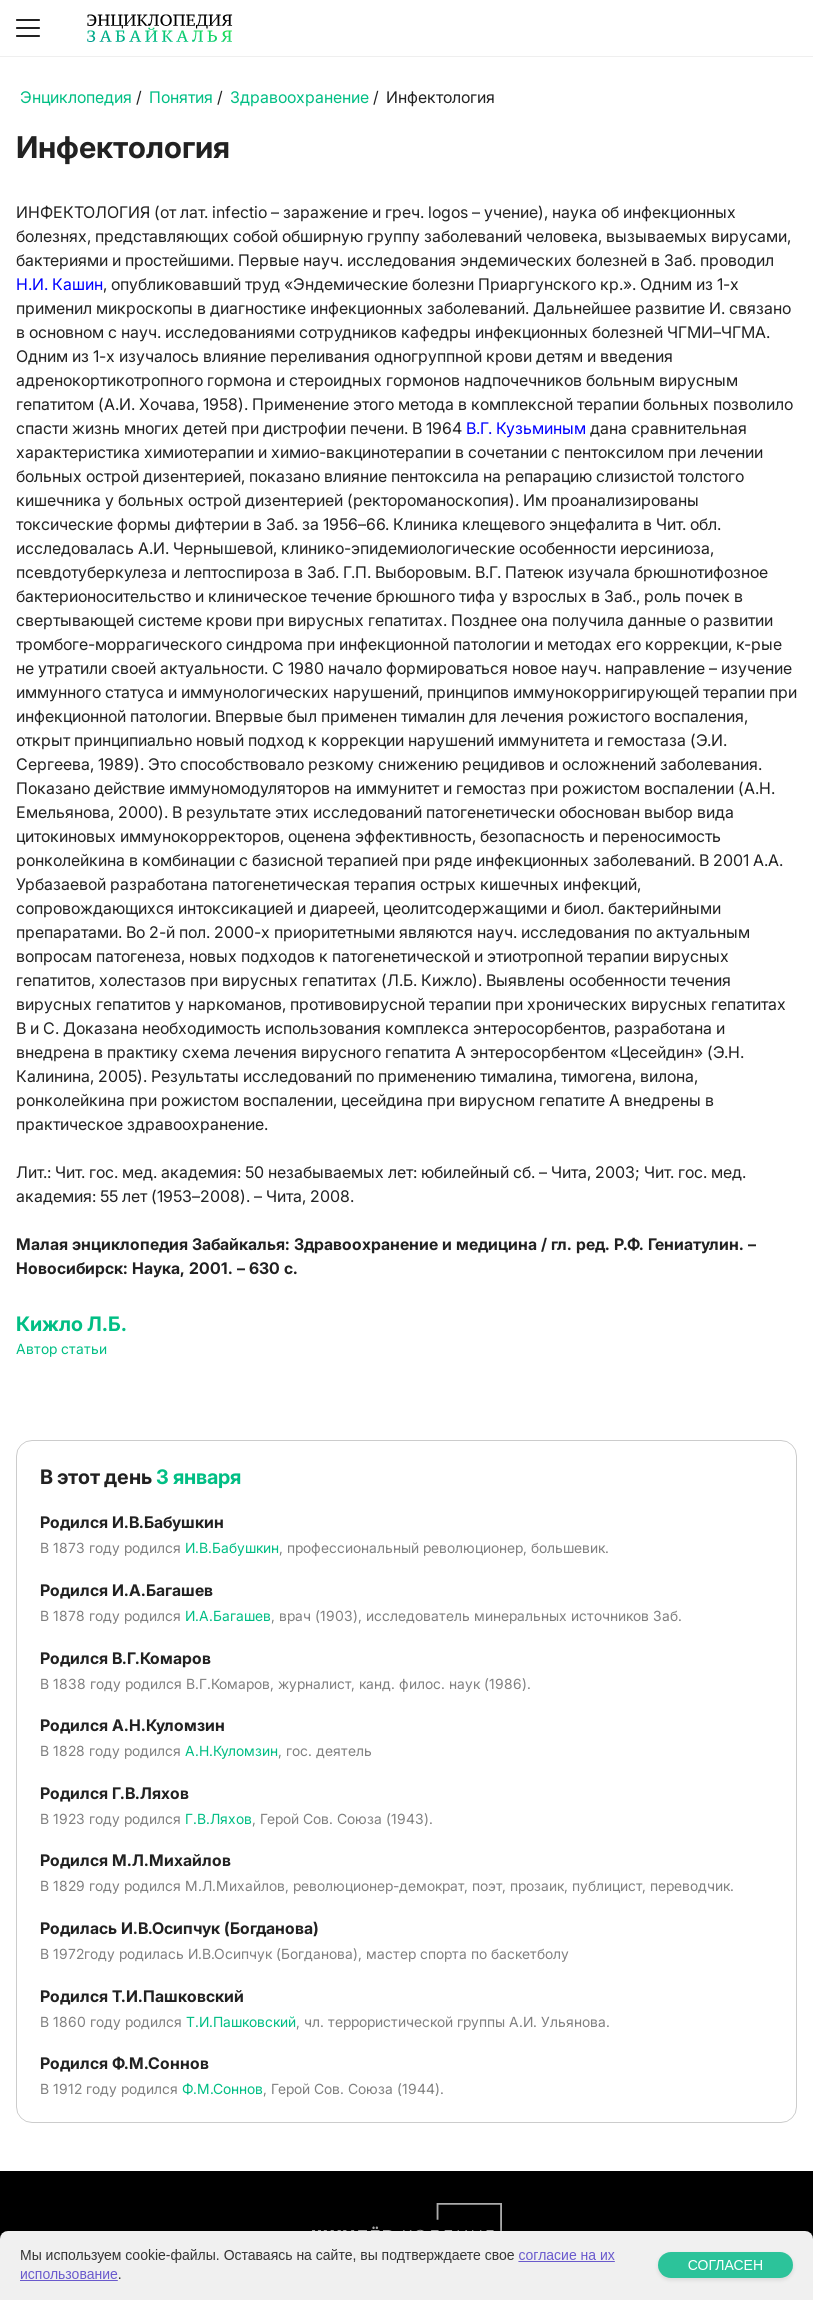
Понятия (181, 97)
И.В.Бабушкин (232, 1547)
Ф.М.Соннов (222, 2088)
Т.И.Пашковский (241, 2021)
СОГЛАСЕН (725, 2265)
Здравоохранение (299, 97)
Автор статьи (61, 1348)
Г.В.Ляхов (218, 1818)
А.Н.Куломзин (231, 1750)
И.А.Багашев (228, 1615)
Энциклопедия (76, 97)
